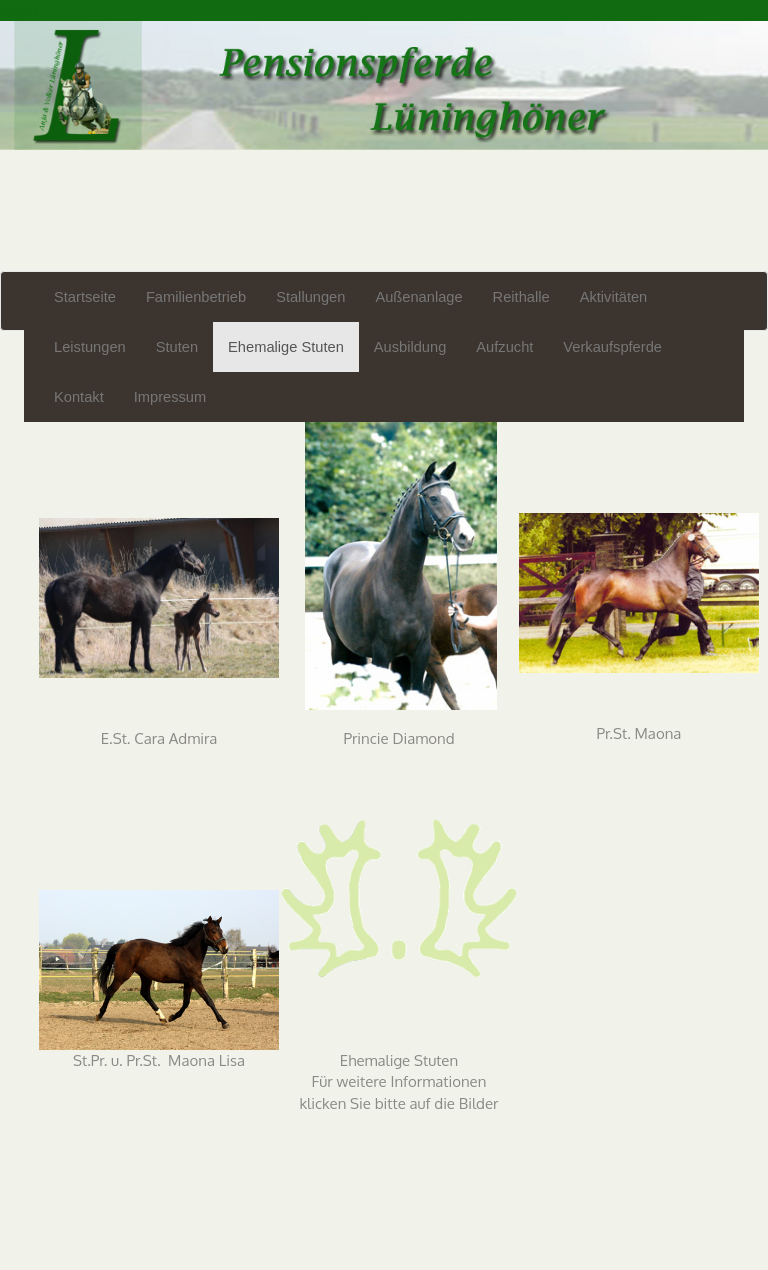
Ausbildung (410, 347)
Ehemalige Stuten (286, 347)
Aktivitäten (614, 297)
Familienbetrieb (196, 297)
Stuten (177, 347)
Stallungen (310, 297)
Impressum (170, 397)
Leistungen (90, 347)
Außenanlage (418, 297)
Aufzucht (504, 347)
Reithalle (521, 297)
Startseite (85, 297)
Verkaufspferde (612, 347)
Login (18, 10)
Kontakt (79, 397)
